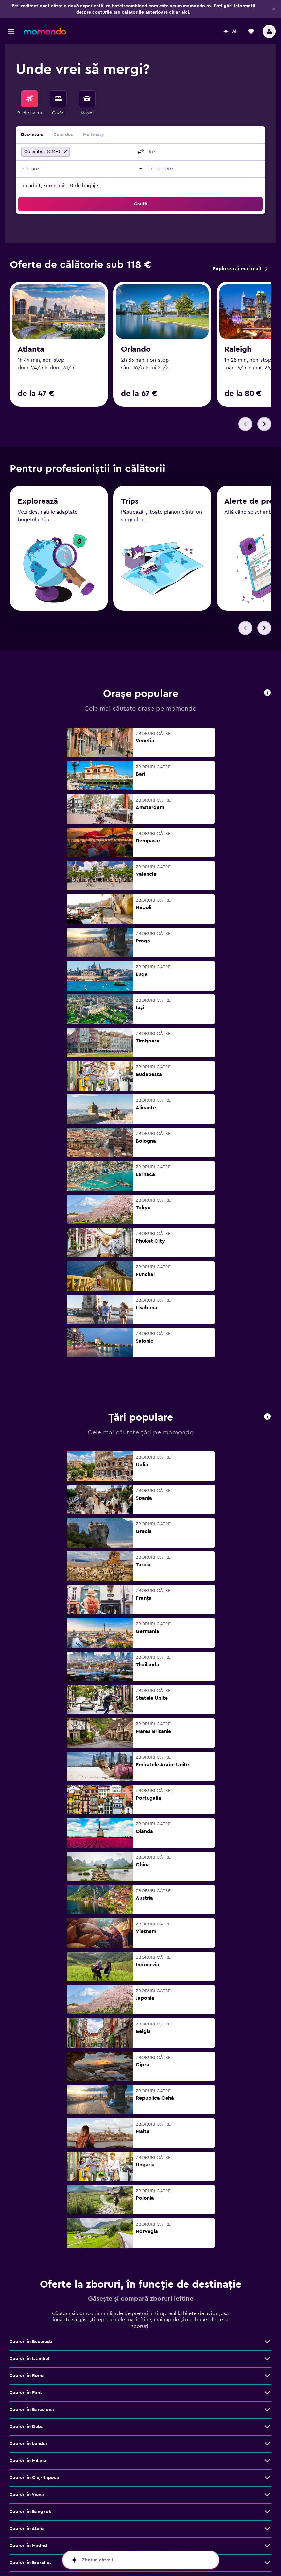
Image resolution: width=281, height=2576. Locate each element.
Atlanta (31, 349)
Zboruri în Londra (28, 2443)
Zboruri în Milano (28, 2460)
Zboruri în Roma (27, 2375)
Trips (130, 501)
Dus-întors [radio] (32, 134)
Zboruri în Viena (27, 2494)
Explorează (38, 501)
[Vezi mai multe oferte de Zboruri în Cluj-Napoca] (267, 2478)
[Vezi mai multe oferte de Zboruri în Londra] (267, 2444)
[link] (240, 268)
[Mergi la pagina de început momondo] (45, 31)
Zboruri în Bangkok (30, 2511)
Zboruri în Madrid (28, 2545)
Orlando (136, 349)
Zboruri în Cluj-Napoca (34, 2477)
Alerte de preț (250, 501)
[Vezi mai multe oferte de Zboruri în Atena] (267, 2529)
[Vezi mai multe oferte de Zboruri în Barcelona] (267, 2410)
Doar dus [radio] (63, 134)
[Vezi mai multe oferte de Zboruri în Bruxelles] (267, 2563)
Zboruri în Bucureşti (31, 2341)
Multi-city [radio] (93, 134)
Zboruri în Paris (26, 2392)
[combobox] (102, 151)
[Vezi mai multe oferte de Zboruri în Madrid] (267, 2546)
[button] (274, 9)
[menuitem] (29, 103)
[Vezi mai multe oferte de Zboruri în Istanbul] (267, 2359)
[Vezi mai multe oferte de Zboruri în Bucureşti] (267, 2342)
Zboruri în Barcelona (32, 2409)
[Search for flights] (29, 98)
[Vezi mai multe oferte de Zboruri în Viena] (267, 2495)
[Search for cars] (87, 98)
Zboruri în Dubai (27, 2426)
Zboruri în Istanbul (29, 2358)
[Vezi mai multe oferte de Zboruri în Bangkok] (267, 2512)
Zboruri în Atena (27, 2528)
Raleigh (238, 349)
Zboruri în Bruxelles (30, 2562)
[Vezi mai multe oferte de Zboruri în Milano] (267, 2461)
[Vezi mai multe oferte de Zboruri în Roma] (267, 2376)
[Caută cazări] (58, 98)
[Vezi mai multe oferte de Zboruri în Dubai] (267, 2427)
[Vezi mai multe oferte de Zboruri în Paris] (267, 2393)
